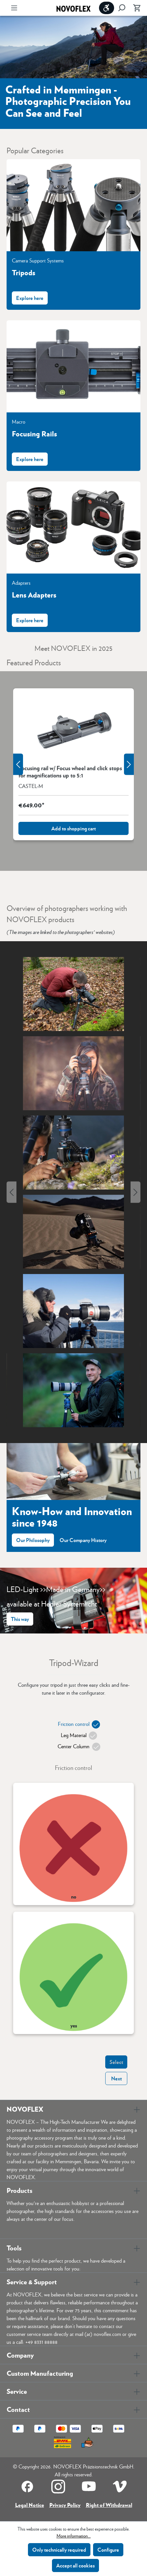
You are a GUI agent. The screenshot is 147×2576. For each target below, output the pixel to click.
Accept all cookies (75, 2565)
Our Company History (83, 1540)
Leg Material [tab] (77, 1736)
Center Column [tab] (76, 1747)
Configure (108, 2549)
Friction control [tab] (76, 1725)
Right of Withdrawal (109, 2505)
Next (116, 2078)
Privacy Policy (65, 2505)
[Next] (135, 1192)
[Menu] (14, 8)
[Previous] (11, 1192)
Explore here (29, 298)
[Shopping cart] (134, 8)
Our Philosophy (33, 1540)
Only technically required (59, 2549)
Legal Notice (29, 2505)
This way (20, 1619)
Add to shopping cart (73, 828)
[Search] (121, 8)
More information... (74, 2535)
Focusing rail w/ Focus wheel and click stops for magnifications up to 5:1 (70, 771)
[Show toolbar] (106, 8)
